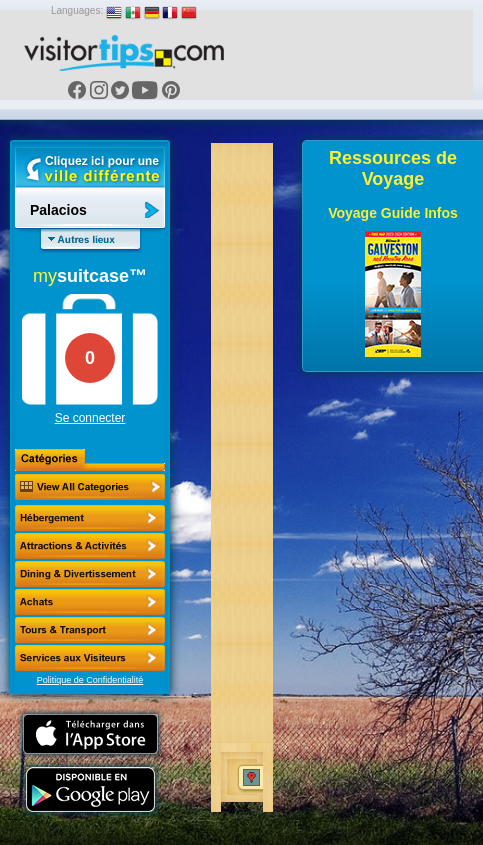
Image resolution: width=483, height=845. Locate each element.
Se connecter (90, 418)
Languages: (77, 10)
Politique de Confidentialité (90, 680)
